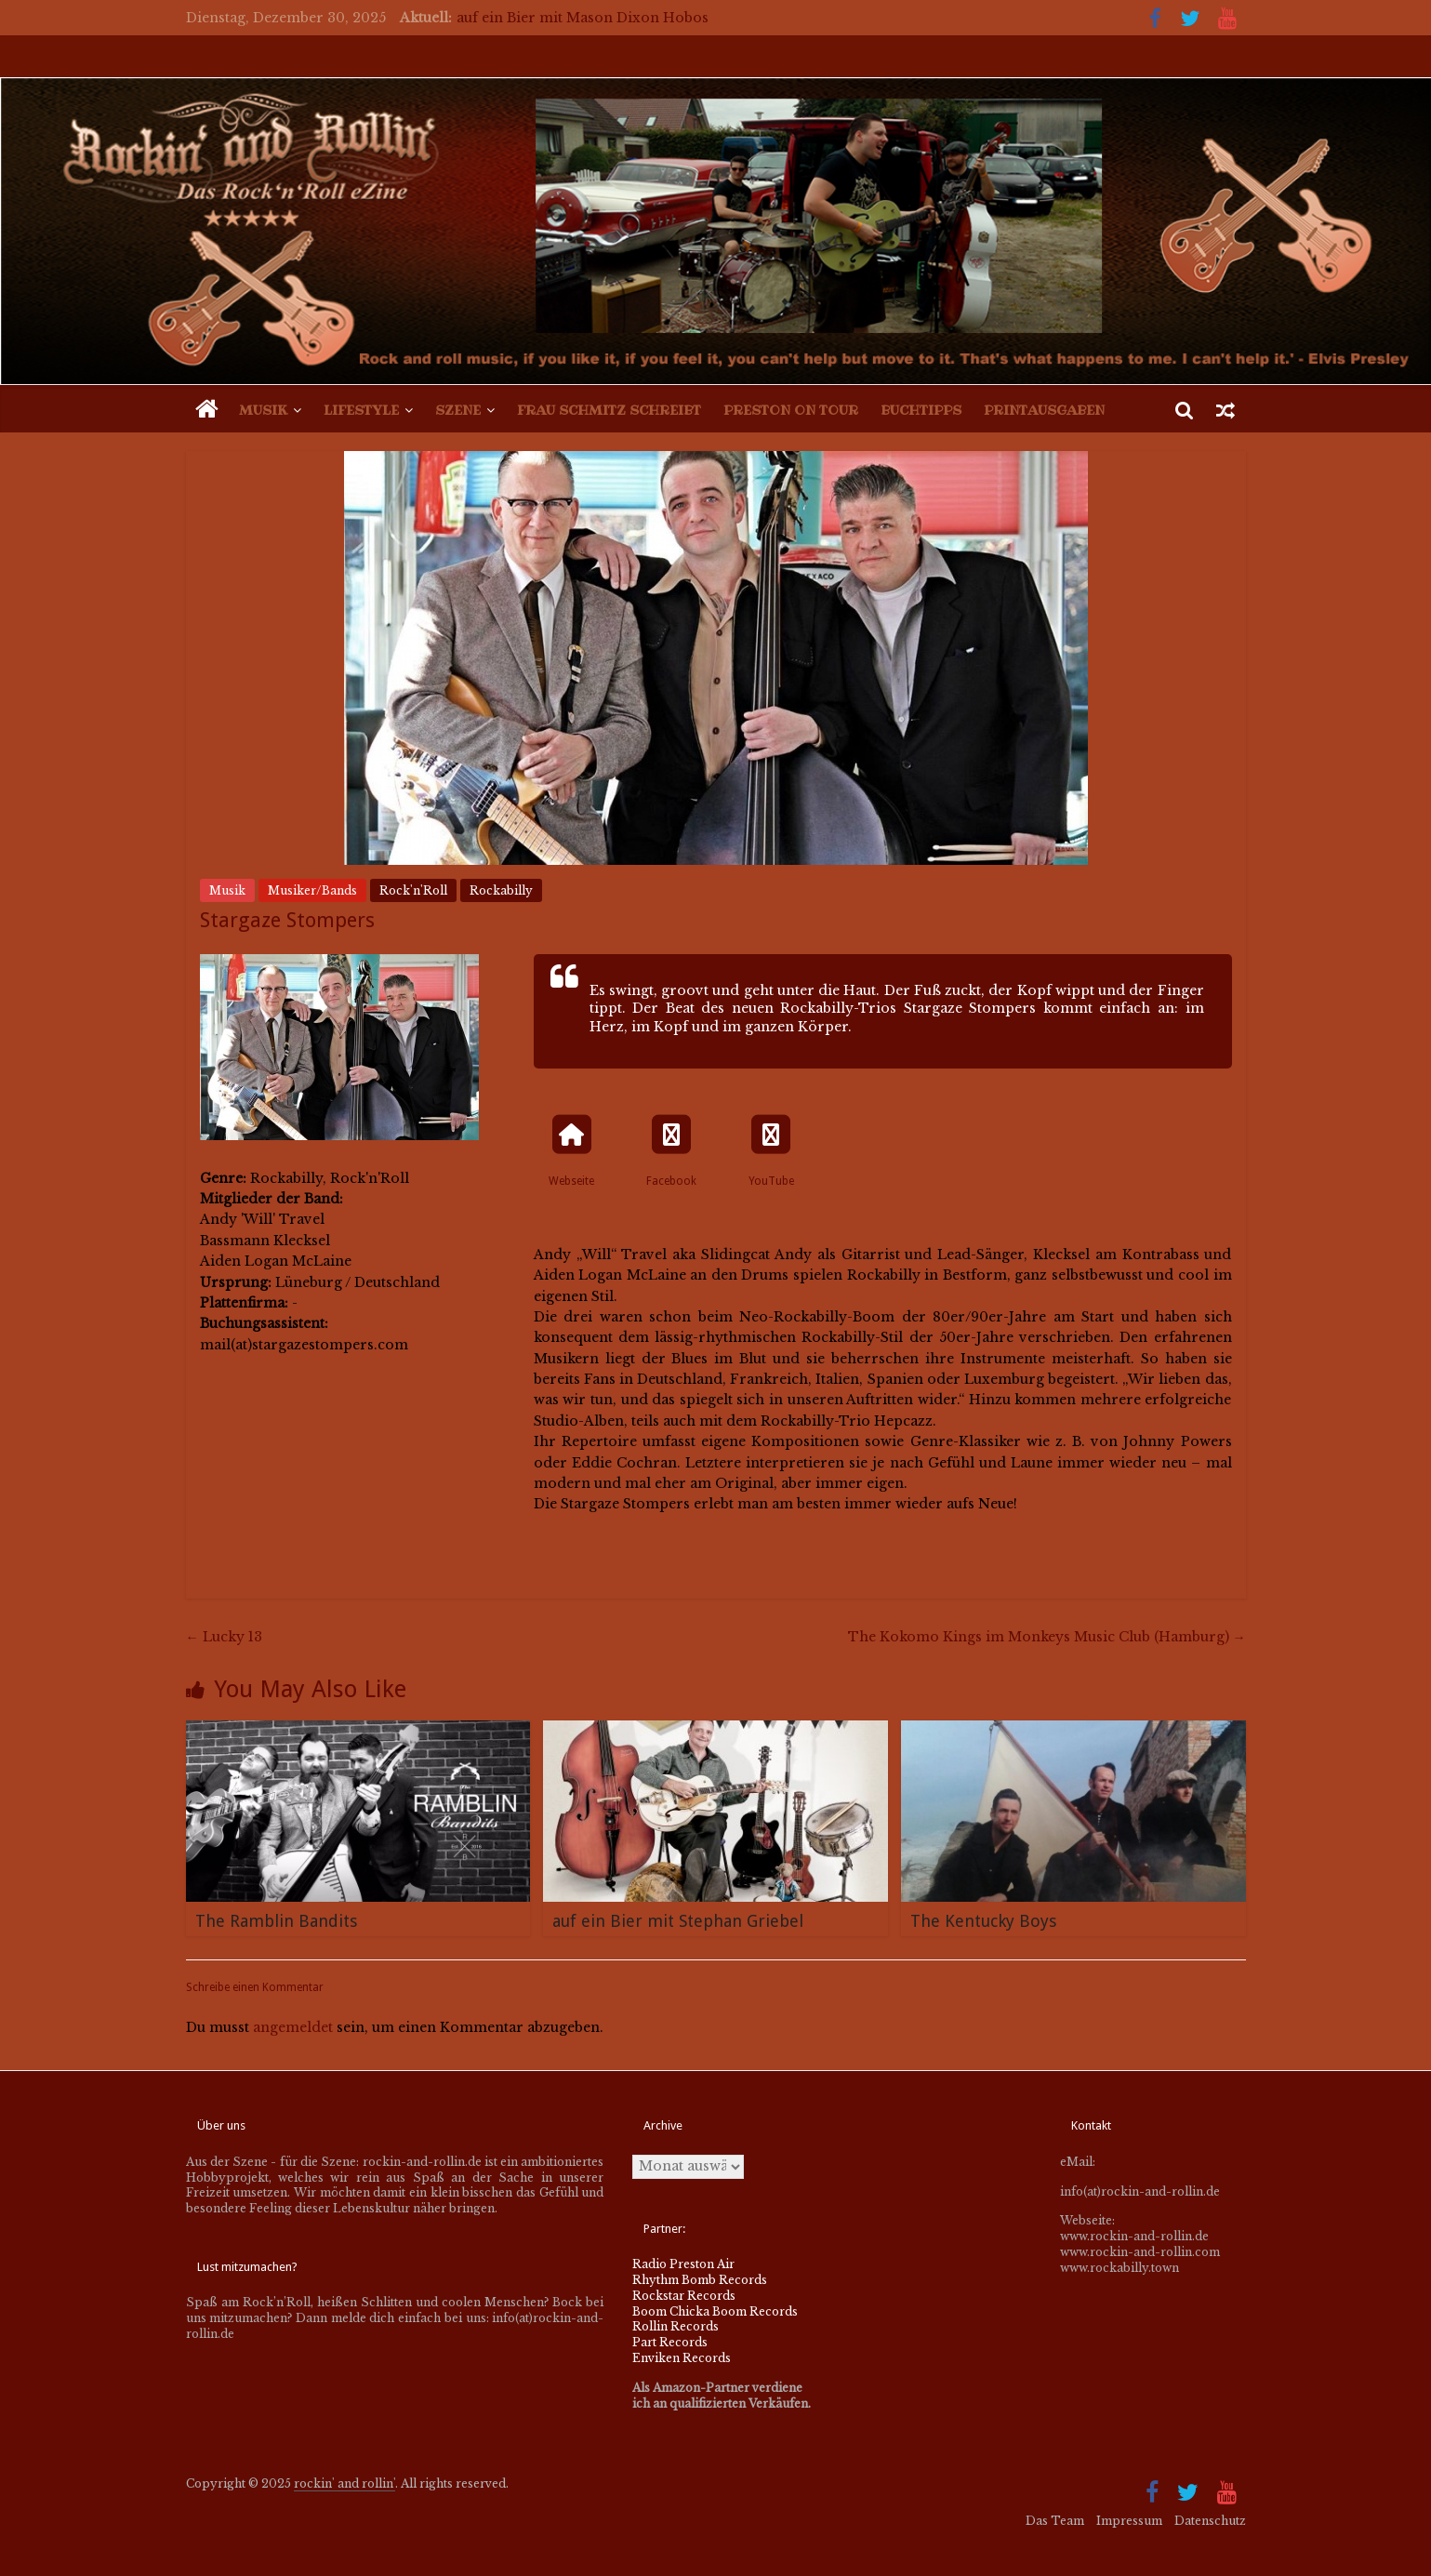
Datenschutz (1210, 2521)
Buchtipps (921, 410)
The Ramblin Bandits (276, 1921)
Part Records (670, 2342)
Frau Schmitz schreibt (609, 410)
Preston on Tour (790, 410)
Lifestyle (361, 410)
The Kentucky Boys (983, 1921)
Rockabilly (501, 890)
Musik (263, 410)
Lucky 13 (224, 1636)
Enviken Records (681, 2358)
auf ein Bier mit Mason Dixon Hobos (583, 17)
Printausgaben (1044, 410)
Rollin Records (675, 2326)
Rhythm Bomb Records (699, 2280)
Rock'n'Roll (413, 890)
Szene (458, 410)
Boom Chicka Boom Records (715, 2311)
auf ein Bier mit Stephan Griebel (677, 1921)
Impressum (1129, 2521)
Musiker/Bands (312, 890)
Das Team (1055, 2521)
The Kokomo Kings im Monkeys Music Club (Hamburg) (1047, 1636)
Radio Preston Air (683, 2264)
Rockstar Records (683, 2296)
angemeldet (293, 2027)
